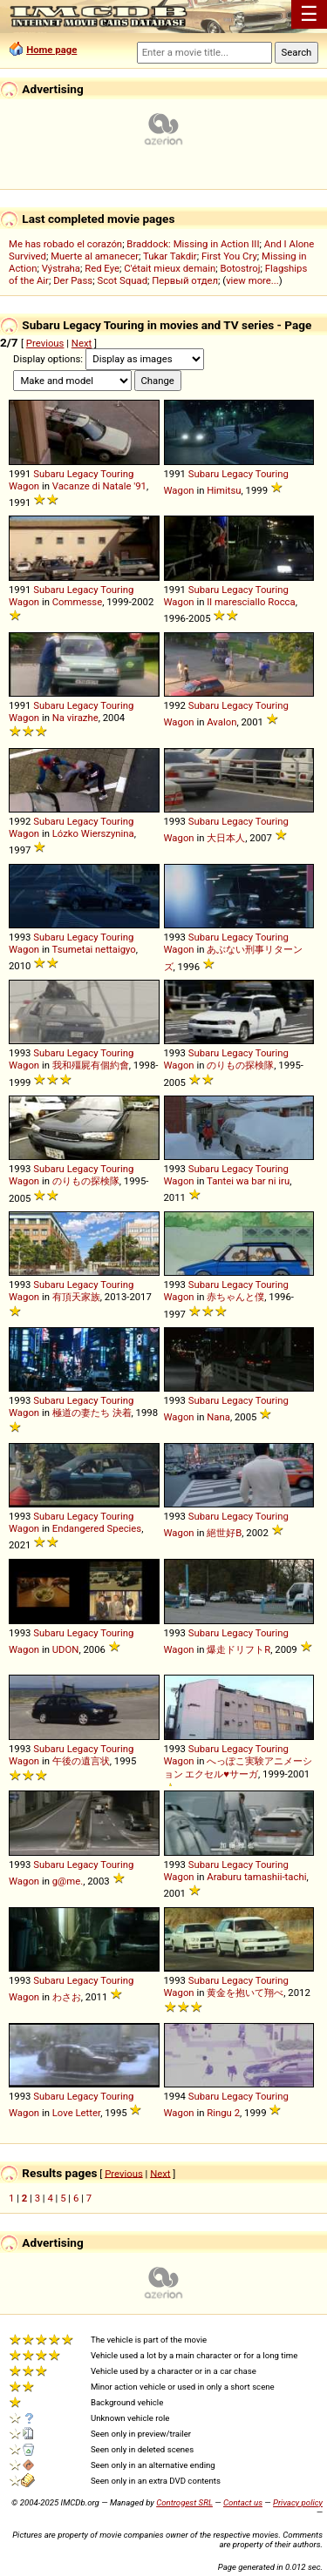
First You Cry (229, 256)
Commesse (77, 602)
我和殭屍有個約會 (90, 1065)
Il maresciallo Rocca (251, 602)
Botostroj (240, 268)
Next (82, 343)
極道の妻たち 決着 (92, 1412)
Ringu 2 (223, 2113)
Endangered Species (96, 1528)
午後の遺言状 (81, 1761)
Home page (51, 50)
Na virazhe (75, 717)
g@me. (67, 1881)
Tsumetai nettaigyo (94, 949)
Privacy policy (298, 2502)
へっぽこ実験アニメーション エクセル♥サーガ (238, 1767)
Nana (218, 1417)
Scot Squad (122, 280)
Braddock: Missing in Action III (192, 244)
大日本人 (226, 838)
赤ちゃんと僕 (235, 1297)
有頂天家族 (76, 1297)
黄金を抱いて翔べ (245, 1992)
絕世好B (224, 1533)
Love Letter (76, 2113)
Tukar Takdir (170, 256)
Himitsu (224, 490)
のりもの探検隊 (240, 1065)
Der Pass (72, 280)
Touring (116, 474)
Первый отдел (185, 280)
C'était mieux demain (169, 268)
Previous (45, 343)
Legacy (83, 474)
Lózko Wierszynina (93, 833)
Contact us (242, 2502)
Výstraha (61, 268)
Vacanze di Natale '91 (99, 486)
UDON (65, 1649)
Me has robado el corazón (65, 244)
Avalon (221, 722)
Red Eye (102, 268)
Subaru (49, 474)
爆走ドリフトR (238, 1649)
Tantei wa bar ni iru (248, 1181)
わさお (66, 1997)
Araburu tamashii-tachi (256, 1877)
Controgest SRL (184, 2502)
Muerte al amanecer (95, 256)
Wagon (24, 486)
